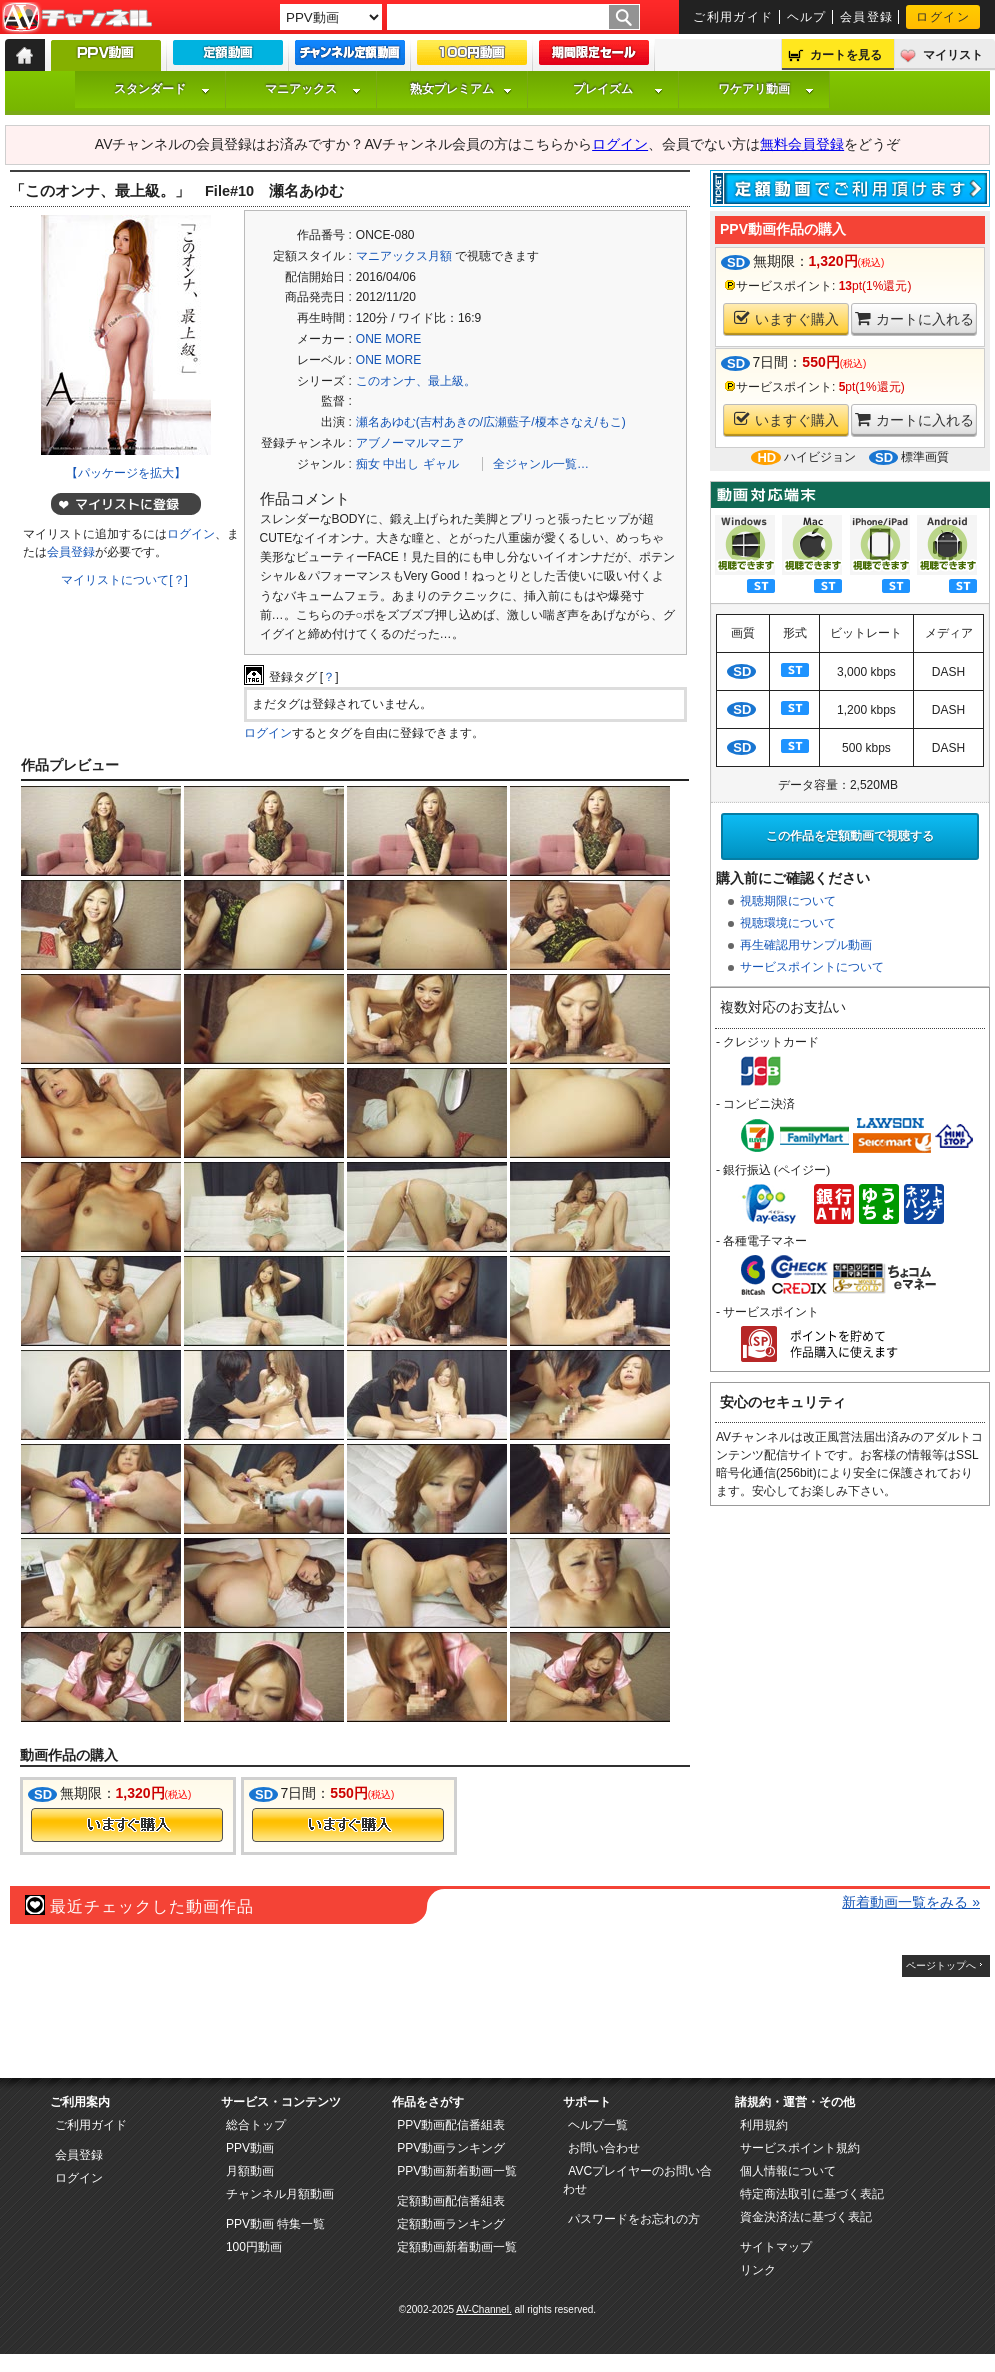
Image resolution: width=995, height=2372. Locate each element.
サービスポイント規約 (800, 2148)
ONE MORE (388, 339)
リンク (758, 2270)
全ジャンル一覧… (541, 464)
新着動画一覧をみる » (911, 1902)
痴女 (368, 464)
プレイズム (618, 89)
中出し (401, 464)
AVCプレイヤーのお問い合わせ (637, 2180)
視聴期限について (788, 901)
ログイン (943, 17)
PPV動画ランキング (451, 2148)
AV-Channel (77, 18)
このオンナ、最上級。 (416, 381)
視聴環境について (788, 923)
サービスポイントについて (812, 967)
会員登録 (867, 17)
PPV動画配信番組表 (451, 2125)
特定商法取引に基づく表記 (812, 2194)
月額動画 (250, 2171)
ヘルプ (807, 17)
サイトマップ (776, 2247)
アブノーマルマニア (410, 443)
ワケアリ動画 (766, 89)
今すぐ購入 (127, 1825)
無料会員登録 (802, 144)
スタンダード (162, 89)
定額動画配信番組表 (451, 2201)
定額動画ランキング (451, 2224)
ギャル (441, 464)
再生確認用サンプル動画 (806, 945)
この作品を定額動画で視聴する (850, 836)
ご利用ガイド (733, 17)
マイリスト (953, 55)
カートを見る (846, 55)
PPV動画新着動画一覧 (457, 2171)
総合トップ (256, 2125)
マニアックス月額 (404, 256)
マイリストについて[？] (124, 580)
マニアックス (313, 89)
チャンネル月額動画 (280, 2194)
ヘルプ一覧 (598, 2125)
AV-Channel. (483, 2309)
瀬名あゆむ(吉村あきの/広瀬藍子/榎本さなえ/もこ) (491, 422)
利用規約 (764, 2125)
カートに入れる (914, 318)
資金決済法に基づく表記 (806, 2217)
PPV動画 (250, 2148)
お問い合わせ (604, 2148)
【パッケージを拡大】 (126, 473)
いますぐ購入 (786, 318)
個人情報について (788, 2171)
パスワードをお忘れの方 (634, 2219)
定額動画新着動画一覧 (457, 2247)
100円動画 (254, 2247)
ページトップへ (941, 1965)
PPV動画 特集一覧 (275, 2224)
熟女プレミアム (461, 89)
